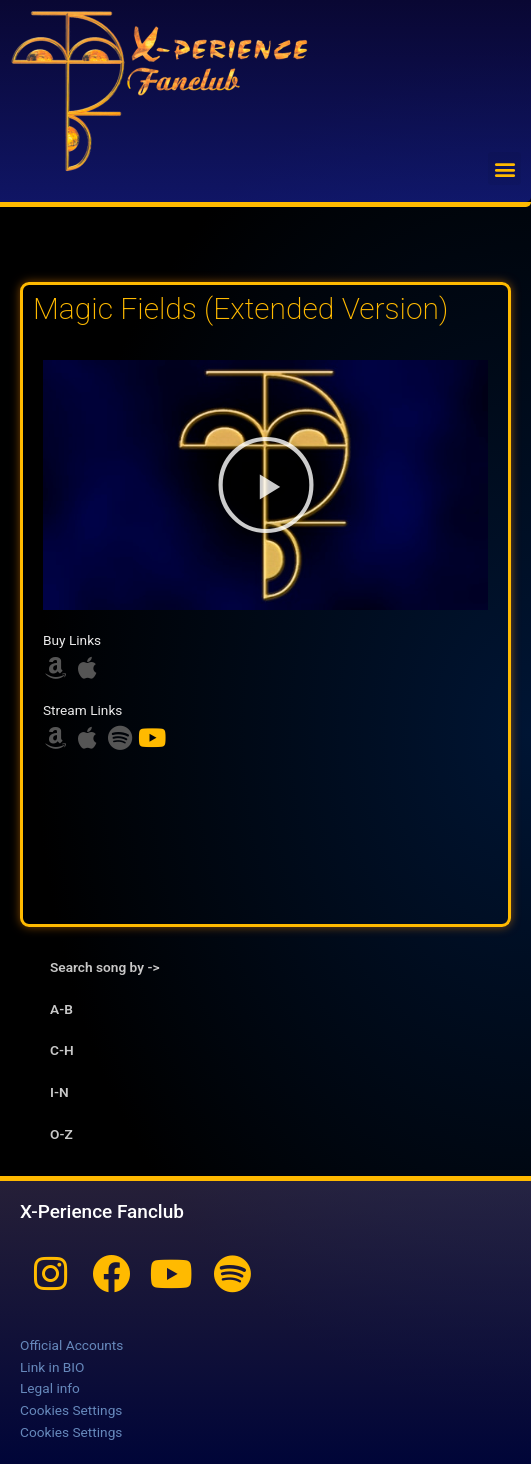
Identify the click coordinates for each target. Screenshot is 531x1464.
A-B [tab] (61, 1009)
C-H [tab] (62, 1050)
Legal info (50, 1388)
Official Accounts (71, 1345)
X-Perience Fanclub (102, 1211)
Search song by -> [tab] (104, 967)
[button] (504, 168)
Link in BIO (52, 1367)
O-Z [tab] (61, 1134)
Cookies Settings (71, 1410)
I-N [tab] (59, 1092)
